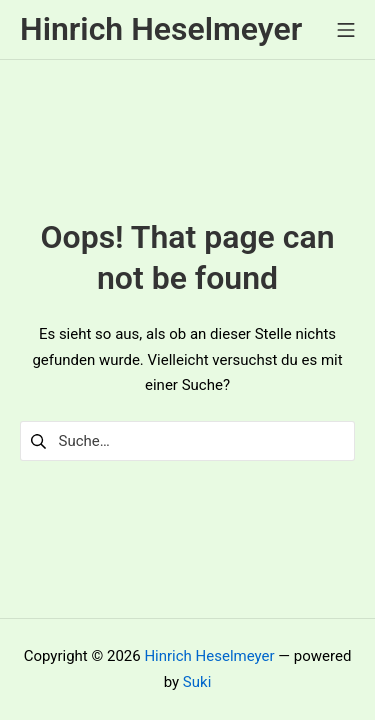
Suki (197, 682)
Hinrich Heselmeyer (209, 656)
